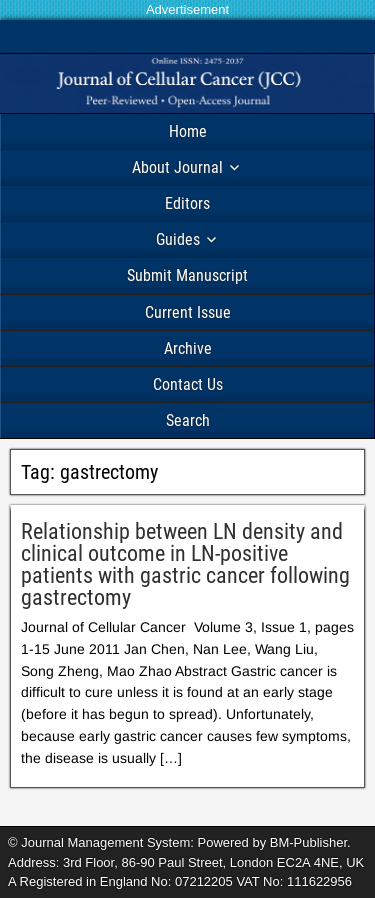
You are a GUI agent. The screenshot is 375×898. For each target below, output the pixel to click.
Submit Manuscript (187, 275)
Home (188, 131)
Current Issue (188, 312)
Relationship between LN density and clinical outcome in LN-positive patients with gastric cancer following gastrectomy (185, 564)
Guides (178, 239)
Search (188, 420)
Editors (187, 203)
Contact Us (188, 384)
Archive (188, 348)
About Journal (177, 167)
